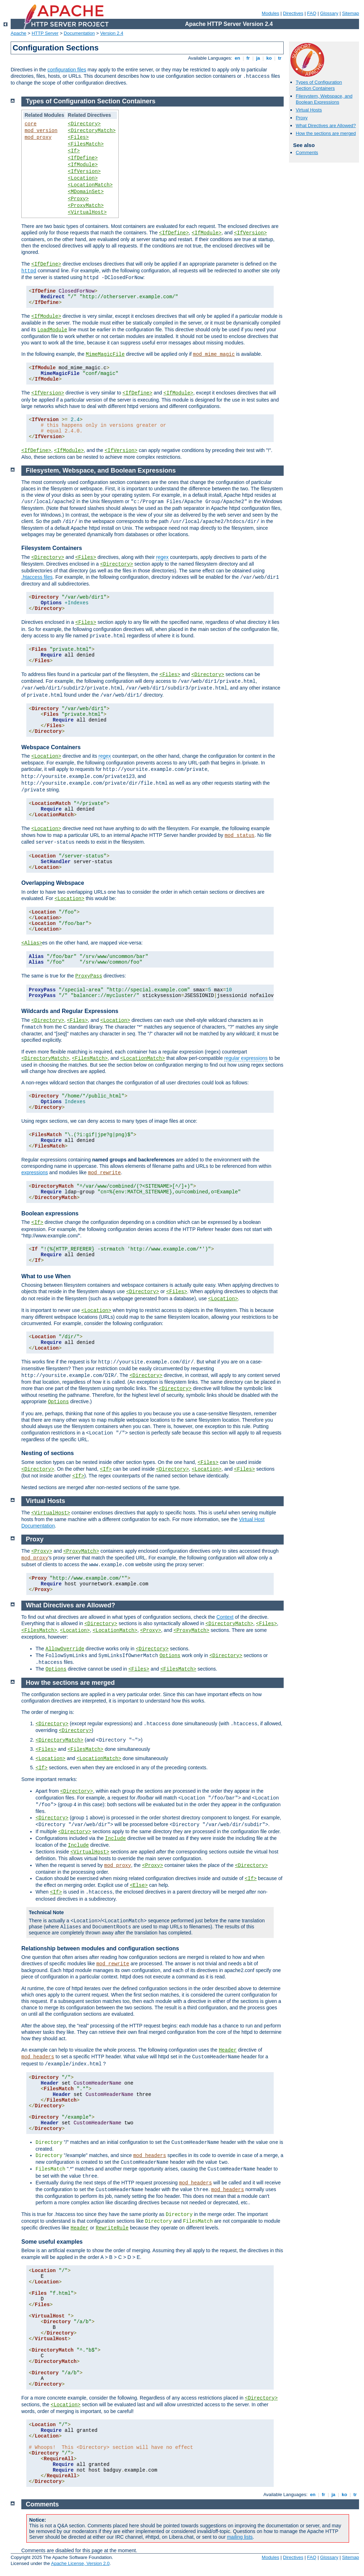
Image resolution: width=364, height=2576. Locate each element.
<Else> (139, 1885)
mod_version (41, 131)
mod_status (240, 835)
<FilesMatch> (86, 144)
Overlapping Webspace (52, 883)
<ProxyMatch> (86, 205)
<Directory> (84, 124)
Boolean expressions (50, 1213)
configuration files (66, 69)
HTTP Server (45, 33)
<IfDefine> (83, 158)
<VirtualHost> (87, 212)
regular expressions (246, 1058)
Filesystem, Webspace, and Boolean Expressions (324, 99)
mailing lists (239, 2537)
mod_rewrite (104, 1173)
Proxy (301, 117)
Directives (293, 13)
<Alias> (31, 943)
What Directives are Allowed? (326, 125)
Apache (18, 33)
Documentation (79, 33)
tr (280, 58)
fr (248, 58)
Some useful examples (52, 2242)
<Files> (78, 137)
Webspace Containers (51, 747)
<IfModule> (83, 165)
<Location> (83, 178)
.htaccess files (37, 577)
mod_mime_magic (214, 354)
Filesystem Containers (51, 548)
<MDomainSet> (86, 192)
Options (58, 1402)
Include (115, 1838)
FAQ (311, 13)
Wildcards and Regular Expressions (69, 1011)
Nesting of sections (47, 1453)
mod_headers (37, 2057)
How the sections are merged (326, 133)
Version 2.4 (111, 33)
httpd (28, 271)
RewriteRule (112, 2228)
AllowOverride (65, 1649)
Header (227, 2050)
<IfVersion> (84, 171)
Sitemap (350, 13)
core (31, 124)
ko (269, 58)
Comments (307, 152)
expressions (34, 1172)
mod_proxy (38, 137)
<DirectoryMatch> (92, 131)
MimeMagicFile (105, 354)
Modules (270, 13)
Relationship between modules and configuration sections (100, 1948)
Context (225, 1617)
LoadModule (52, 330)
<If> (74, 151)
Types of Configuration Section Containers (319, 85)
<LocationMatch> (90, 185)
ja (258, 58)
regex (162, 557)
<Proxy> (78, 199)
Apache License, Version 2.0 (80, 2563)
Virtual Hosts (309, 110)
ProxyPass (88, 976)
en (237, 58)
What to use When (46, 1276)
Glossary (329, 13)
